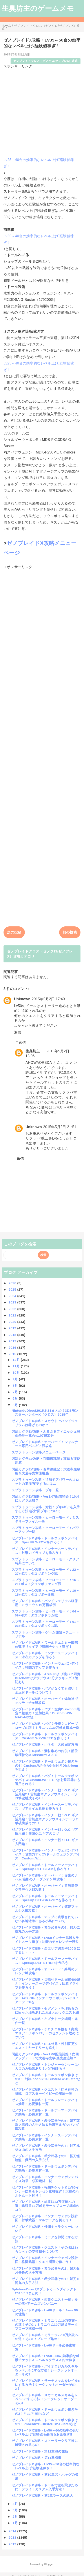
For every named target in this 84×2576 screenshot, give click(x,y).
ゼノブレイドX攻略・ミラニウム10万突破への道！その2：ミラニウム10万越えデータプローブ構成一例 (45, 2324)
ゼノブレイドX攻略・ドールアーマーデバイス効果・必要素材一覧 (45, 2112)
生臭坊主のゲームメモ (38, 8)
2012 (13, 2544)
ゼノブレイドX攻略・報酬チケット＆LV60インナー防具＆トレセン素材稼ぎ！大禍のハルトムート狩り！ (45, 2191)
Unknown (22, 999)
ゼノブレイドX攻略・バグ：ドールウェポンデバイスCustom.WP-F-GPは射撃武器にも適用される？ (46, 1780)
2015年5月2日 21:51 (59, 1127)
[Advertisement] (42, 111)
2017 (13, 1341)
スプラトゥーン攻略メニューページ (39, 1452)
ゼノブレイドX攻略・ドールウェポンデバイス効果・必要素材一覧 (45, 2168)
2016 (13, 1347)
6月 (16, 1398)
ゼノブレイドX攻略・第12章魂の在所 (40, 2451)
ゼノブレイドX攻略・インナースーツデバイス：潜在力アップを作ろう (45, 1655)
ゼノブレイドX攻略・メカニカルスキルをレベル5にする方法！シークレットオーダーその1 (45, 2399)
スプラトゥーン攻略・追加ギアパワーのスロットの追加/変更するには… (45, 1481)
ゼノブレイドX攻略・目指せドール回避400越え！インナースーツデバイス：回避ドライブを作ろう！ (46, 1983)
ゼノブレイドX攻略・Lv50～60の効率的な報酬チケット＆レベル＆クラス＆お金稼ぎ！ (45, 2358)
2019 (13, 1328)
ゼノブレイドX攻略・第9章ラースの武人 (42, 2495)
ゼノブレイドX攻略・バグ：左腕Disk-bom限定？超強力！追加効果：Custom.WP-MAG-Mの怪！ (46, 1713)
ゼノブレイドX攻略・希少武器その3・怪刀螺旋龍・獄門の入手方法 (46, 2158)
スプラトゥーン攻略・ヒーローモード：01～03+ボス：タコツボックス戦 (45, 1624)
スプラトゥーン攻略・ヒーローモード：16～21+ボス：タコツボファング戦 (45, 1582)
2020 (13, 1322)
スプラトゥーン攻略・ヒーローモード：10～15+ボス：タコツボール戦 (45, 1592)
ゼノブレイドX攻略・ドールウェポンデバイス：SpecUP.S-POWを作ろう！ (45, 1540)
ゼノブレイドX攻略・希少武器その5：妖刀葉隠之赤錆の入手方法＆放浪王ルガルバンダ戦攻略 (46, 2124)
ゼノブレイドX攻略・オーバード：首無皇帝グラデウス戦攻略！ (45, 1887)
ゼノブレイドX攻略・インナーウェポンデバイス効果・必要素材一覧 (45, 2179)
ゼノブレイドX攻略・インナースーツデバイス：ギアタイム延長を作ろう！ (45, 1806)
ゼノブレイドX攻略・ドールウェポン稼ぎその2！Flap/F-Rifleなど (45, 2411)
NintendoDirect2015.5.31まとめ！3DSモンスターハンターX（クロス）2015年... (45, 1412)
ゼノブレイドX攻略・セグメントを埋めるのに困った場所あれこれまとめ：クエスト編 (45, 2010)
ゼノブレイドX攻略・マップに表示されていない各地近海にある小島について (45, 1919)
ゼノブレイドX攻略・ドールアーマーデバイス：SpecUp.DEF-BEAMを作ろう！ (45, 1867)
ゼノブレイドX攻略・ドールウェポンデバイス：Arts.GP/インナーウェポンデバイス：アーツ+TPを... (45, 1998)
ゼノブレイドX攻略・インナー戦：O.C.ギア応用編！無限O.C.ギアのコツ (45, 1831)
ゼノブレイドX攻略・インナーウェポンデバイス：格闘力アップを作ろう (45, 1665)
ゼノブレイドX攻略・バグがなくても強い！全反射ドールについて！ (45, 1690)
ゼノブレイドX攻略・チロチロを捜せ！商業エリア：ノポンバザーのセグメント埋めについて (45, 2033)
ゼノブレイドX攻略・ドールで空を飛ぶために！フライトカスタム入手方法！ (45, 2487)
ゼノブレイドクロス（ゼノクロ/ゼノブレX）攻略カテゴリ (40, 953)
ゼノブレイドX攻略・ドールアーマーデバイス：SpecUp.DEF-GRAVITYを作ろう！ (45, 1898)
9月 (16, 1379)
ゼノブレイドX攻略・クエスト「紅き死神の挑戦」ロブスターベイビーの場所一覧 (45, 2091)
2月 (16, 2516)
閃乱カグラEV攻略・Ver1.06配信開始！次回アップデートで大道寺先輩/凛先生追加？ (45, 2056)
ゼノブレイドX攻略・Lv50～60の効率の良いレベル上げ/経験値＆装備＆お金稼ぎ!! (45, 2432)
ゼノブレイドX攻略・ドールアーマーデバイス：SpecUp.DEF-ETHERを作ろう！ (45, 1961)
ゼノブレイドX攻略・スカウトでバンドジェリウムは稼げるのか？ (45, 1423)
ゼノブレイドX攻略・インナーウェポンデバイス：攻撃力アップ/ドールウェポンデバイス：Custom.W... (46, 1854)
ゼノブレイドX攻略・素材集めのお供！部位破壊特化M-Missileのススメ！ (45, 1753)
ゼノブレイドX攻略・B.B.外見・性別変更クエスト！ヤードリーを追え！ (45, 2046)
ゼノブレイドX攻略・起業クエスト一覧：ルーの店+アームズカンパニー (45, 2301)
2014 (13, 2531)
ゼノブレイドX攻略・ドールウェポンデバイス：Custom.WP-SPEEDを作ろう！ (45, 1736)
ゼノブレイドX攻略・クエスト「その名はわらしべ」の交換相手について (45, 2249)
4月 (16, 2504)
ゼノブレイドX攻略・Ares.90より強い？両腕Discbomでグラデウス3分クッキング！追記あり (46, 1678)
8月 (16, 1385)
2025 (13, 1289)
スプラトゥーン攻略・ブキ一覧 (35, 1490)
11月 (17, 1366)
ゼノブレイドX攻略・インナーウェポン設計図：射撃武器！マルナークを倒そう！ (45, 2218)
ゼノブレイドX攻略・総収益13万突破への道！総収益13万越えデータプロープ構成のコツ (45, 2206)
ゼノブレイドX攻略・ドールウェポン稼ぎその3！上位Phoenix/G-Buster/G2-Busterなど (46, 2079)
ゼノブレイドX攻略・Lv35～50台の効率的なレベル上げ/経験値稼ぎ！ (45, 2466)
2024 (13, 1296)
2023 (13, 1302)
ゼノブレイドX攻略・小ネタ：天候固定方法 (45, 1744)
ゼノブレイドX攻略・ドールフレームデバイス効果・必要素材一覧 (45, 2102)
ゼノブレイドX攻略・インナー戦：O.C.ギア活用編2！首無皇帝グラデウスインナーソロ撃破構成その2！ (45, 1794)
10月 (17, 1372)
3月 (16, 2510)
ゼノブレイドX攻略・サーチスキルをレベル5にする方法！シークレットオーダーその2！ (46, 2384)
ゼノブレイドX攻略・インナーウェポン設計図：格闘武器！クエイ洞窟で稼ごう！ (45, 2260)
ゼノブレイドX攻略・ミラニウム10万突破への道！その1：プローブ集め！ (45, 2337)
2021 (13, 1315)
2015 (13, 1354)
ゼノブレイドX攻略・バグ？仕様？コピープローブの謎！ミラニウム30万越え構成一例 (45, 1726)
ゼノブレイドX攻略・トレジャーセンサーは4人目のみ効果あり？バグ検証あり (46, 2066)
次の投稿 (14, 932)
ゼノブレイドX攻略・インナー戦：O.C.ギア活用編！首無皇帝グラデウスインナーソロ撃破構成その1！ (45, 1819)
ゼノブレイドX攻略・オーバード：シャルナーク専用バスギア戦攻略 (45, 1444)
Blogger (48, 2564)
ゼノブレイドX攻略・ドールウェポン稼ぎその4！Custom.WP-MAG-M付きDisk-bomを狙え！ (45, 1765)
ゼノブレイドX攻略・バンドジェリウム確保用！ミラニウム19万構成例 (45, 1603)
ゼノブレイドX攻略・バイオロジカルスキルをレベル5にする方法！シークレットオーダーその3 (45, 2370)
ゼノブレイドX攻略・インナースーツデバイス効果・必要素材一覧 (45, 2137)
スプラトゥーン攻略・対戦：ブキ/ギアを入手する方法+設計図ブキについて (46, 1509)
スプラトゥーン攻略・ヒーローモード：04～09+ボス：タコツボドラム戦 (45, 1613)
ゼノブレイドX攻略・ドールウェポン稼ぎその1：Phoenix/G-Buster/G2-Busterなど (45, 2422)
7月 (16, 1392)
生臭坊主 (33, 1051)
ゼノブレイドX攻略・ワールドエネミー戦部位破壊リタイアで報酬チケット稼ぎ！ (45, 1644)
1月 (16, 2523)
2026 (13, 1283)
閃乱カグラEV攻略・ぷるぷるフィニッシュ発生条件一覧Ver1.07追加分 (46, 1433)
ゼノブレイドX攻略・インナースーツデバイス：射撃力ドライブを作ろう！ (45, 1551)
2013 (13, 2537)
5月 (16, 1405)
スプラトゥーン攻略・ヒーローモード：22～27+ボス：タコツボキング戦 (45, 1571)
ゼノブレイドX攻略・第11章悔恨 (37, 2458)
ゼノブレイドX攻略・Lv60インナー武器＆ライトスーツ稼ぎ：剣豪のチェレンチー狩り (45, 1940)
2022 (13, 1309)
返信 (17, 1032)
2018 (13, 1335)
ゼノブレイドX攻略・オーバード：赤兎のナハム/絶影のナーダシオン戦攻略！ (45, 1877)
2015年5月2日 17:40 (48, 999)
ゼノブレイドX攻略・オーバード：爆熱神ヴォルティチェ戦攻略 (45, 1701)
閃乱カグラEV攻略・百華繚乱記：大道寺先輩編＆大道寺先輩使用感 (46, 1471)
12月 (17, 1360)
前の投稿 (70, 932)
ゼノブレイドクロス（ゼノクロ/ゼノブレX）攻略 (45, 61)
